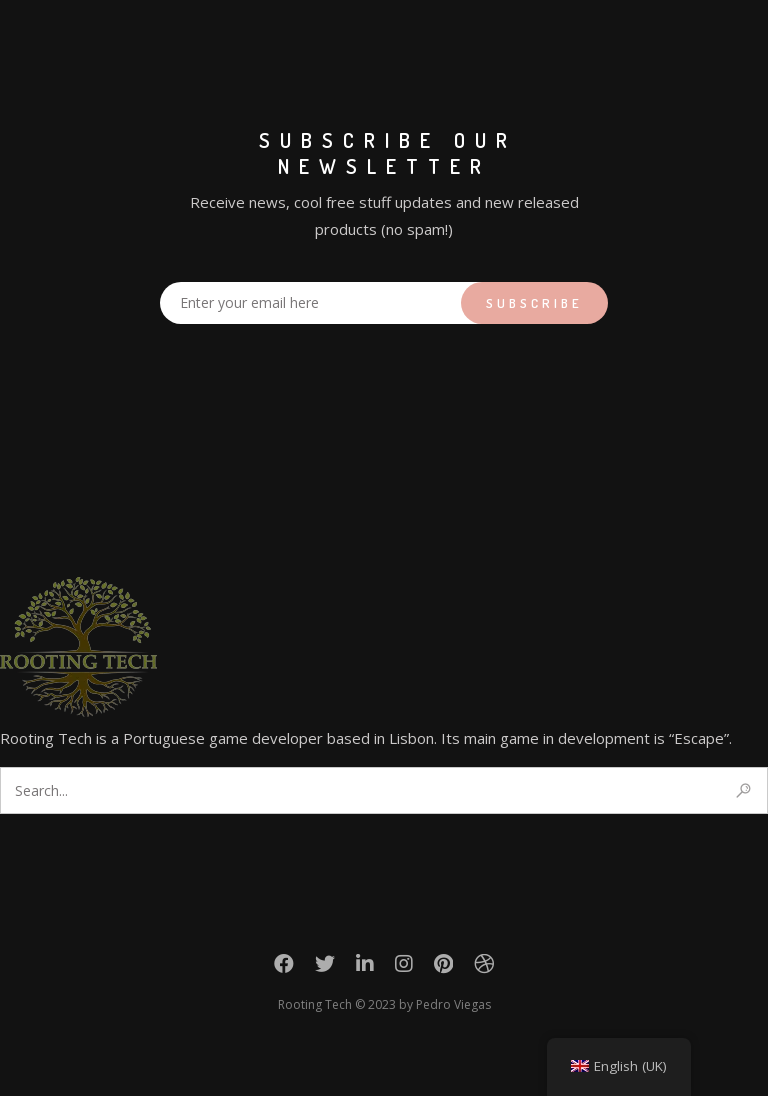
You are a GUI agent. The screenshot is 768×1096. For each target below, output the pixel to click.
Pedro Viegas (453, 1004)
